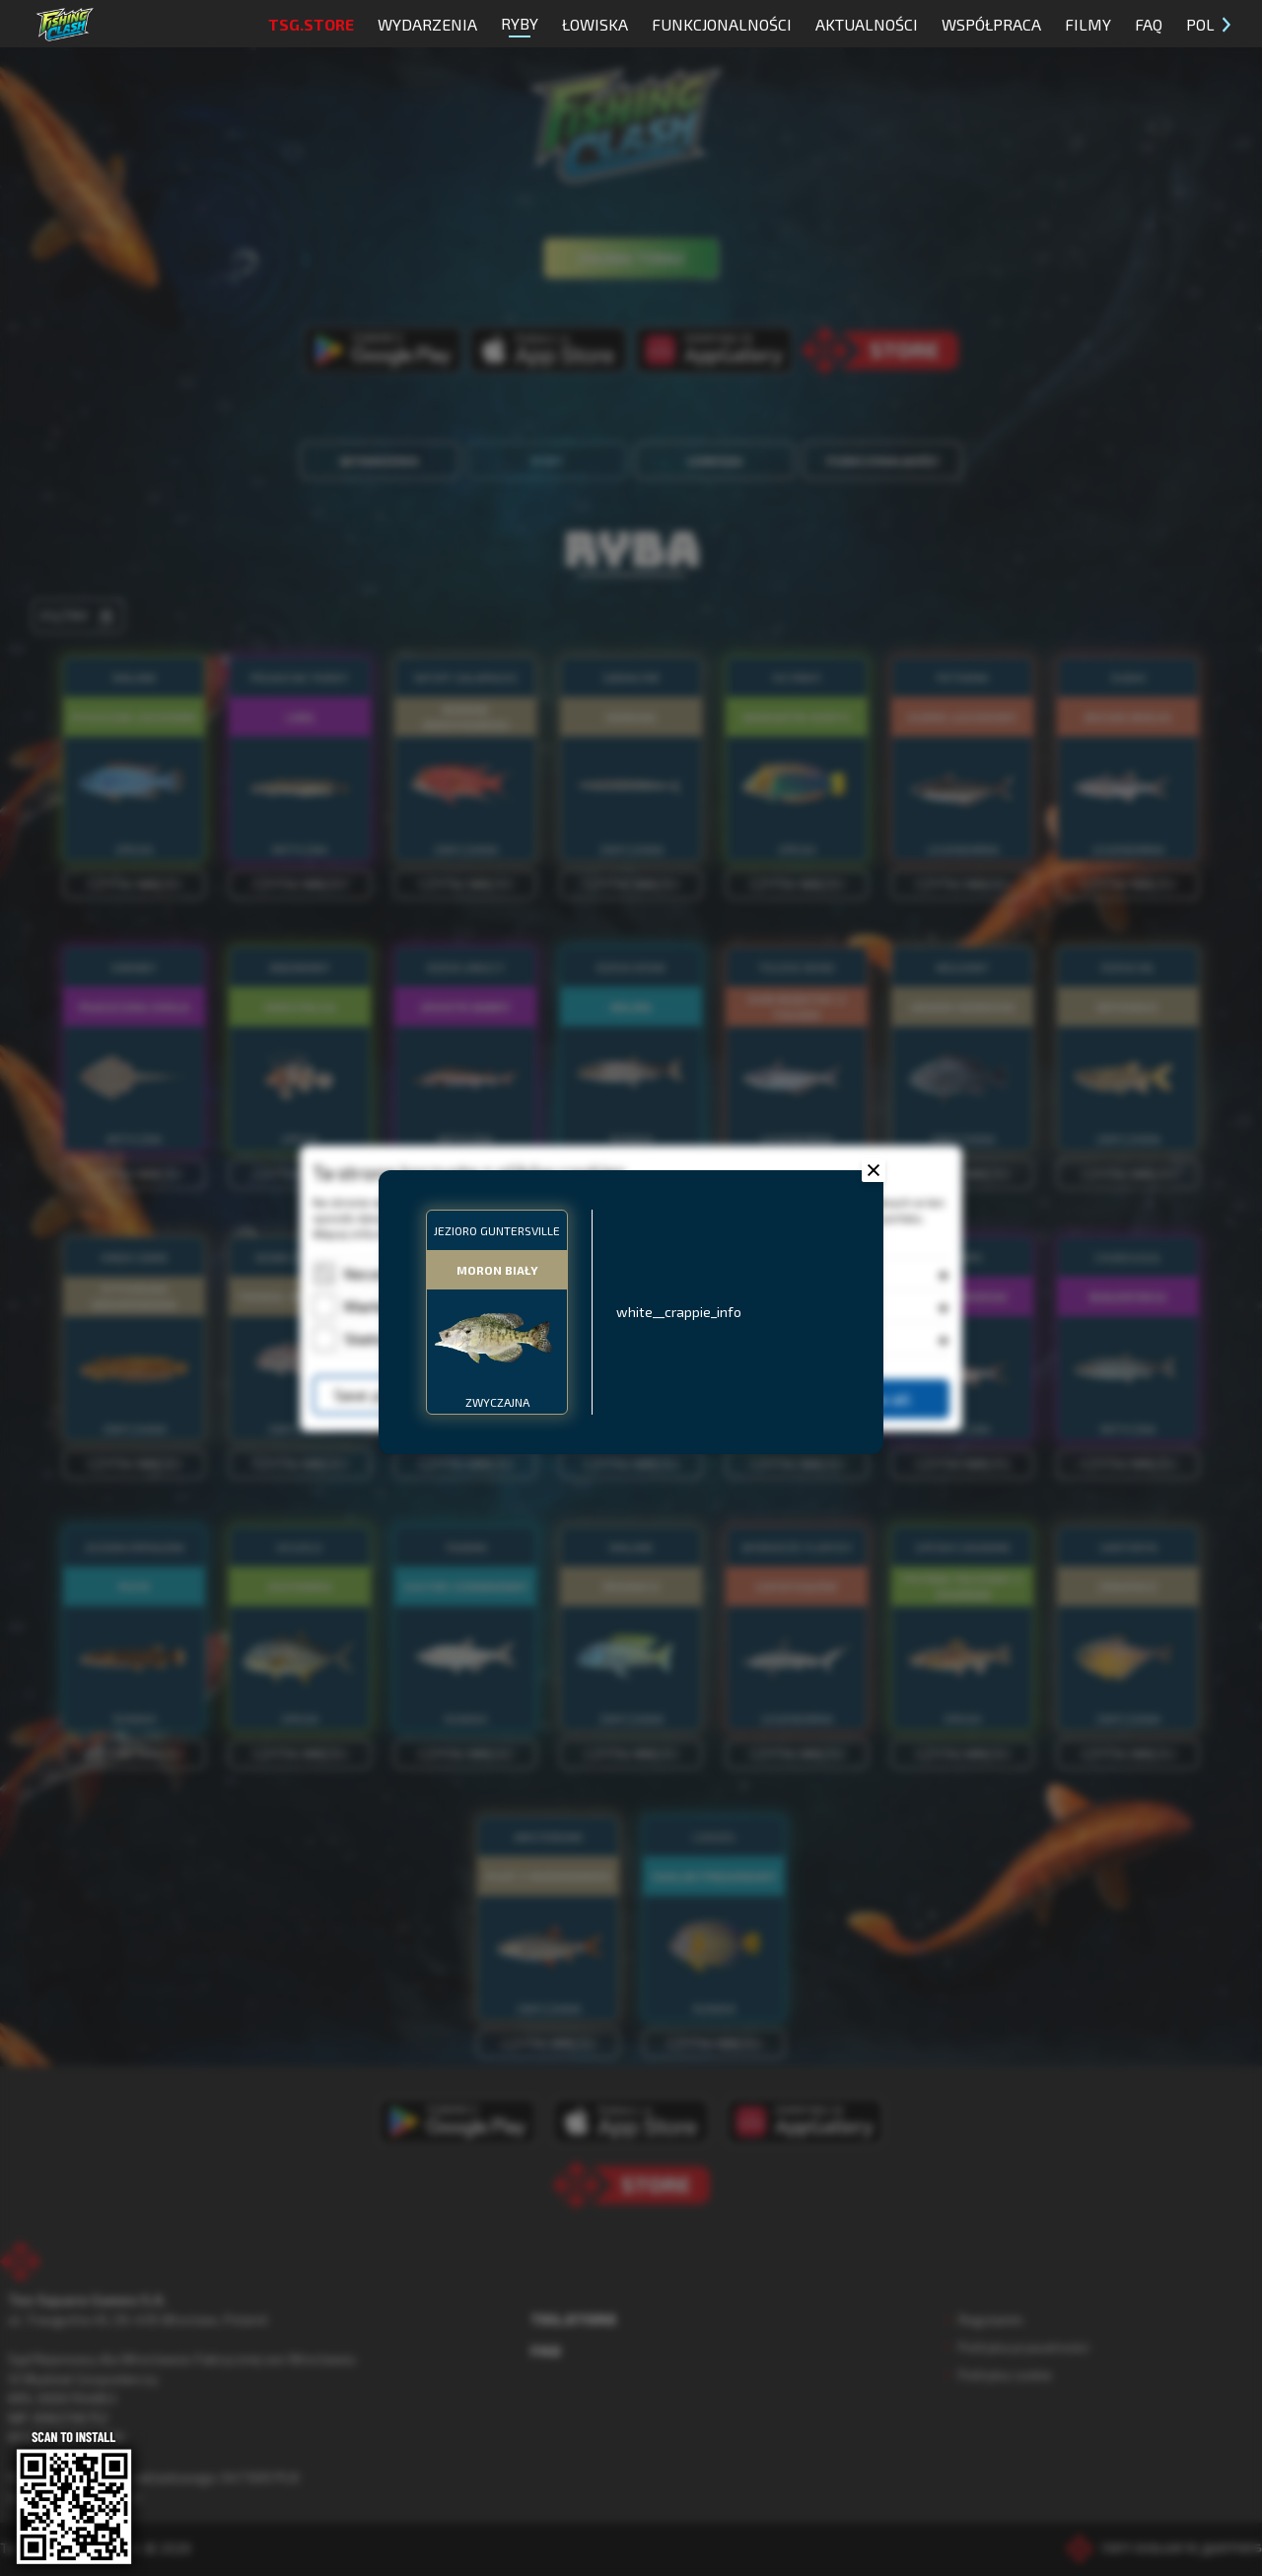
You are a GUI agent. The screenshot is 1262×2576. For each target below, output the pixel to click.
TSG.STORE (311, 24)
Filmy (1088, 24)
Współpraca (991, 24)
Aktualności (866, 24)
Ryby (519, 25)
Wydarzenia (427, 24)
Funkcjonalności (722, 24)
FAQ (1148, 24)
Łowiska (595, 24)
